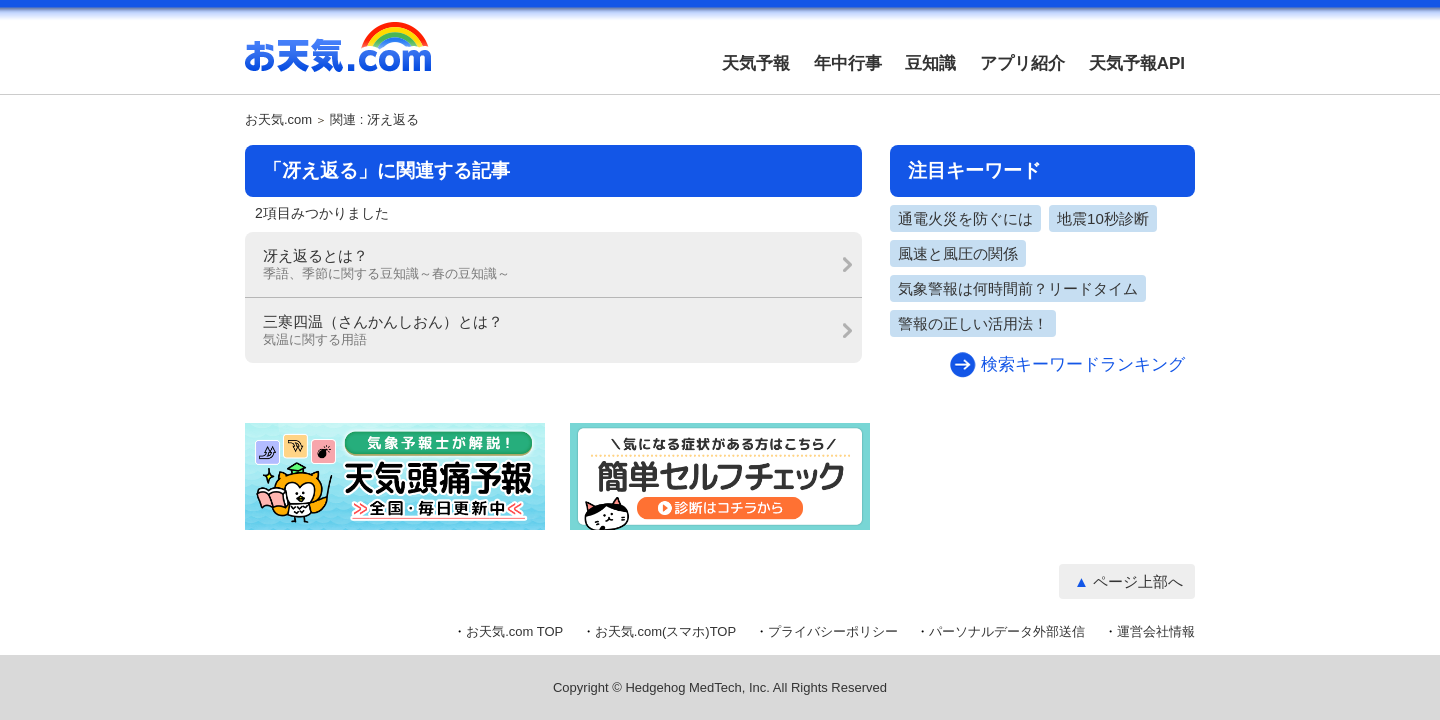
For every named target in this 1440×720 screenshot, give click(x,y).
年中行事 (848, 63)
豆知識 (930, 63)
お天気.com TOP (514, 631)
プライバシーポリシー (833, 631)
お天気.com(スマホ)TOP (665, 631)
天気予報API (1137, 63)
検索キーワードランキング (1083, 364)
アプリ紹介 (1022, 63)
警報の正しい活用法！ (973, 323)
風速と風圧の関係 (958, 253)
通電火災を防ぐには (965, 218)
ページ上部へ (1138, 581)
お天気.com (338, 58)
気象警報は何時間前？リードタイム (1018, 288)
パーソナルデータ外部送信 (1007, 631)
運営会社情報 (1156, 631)
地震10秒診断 (1103, 218)
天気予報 (756, 63)
